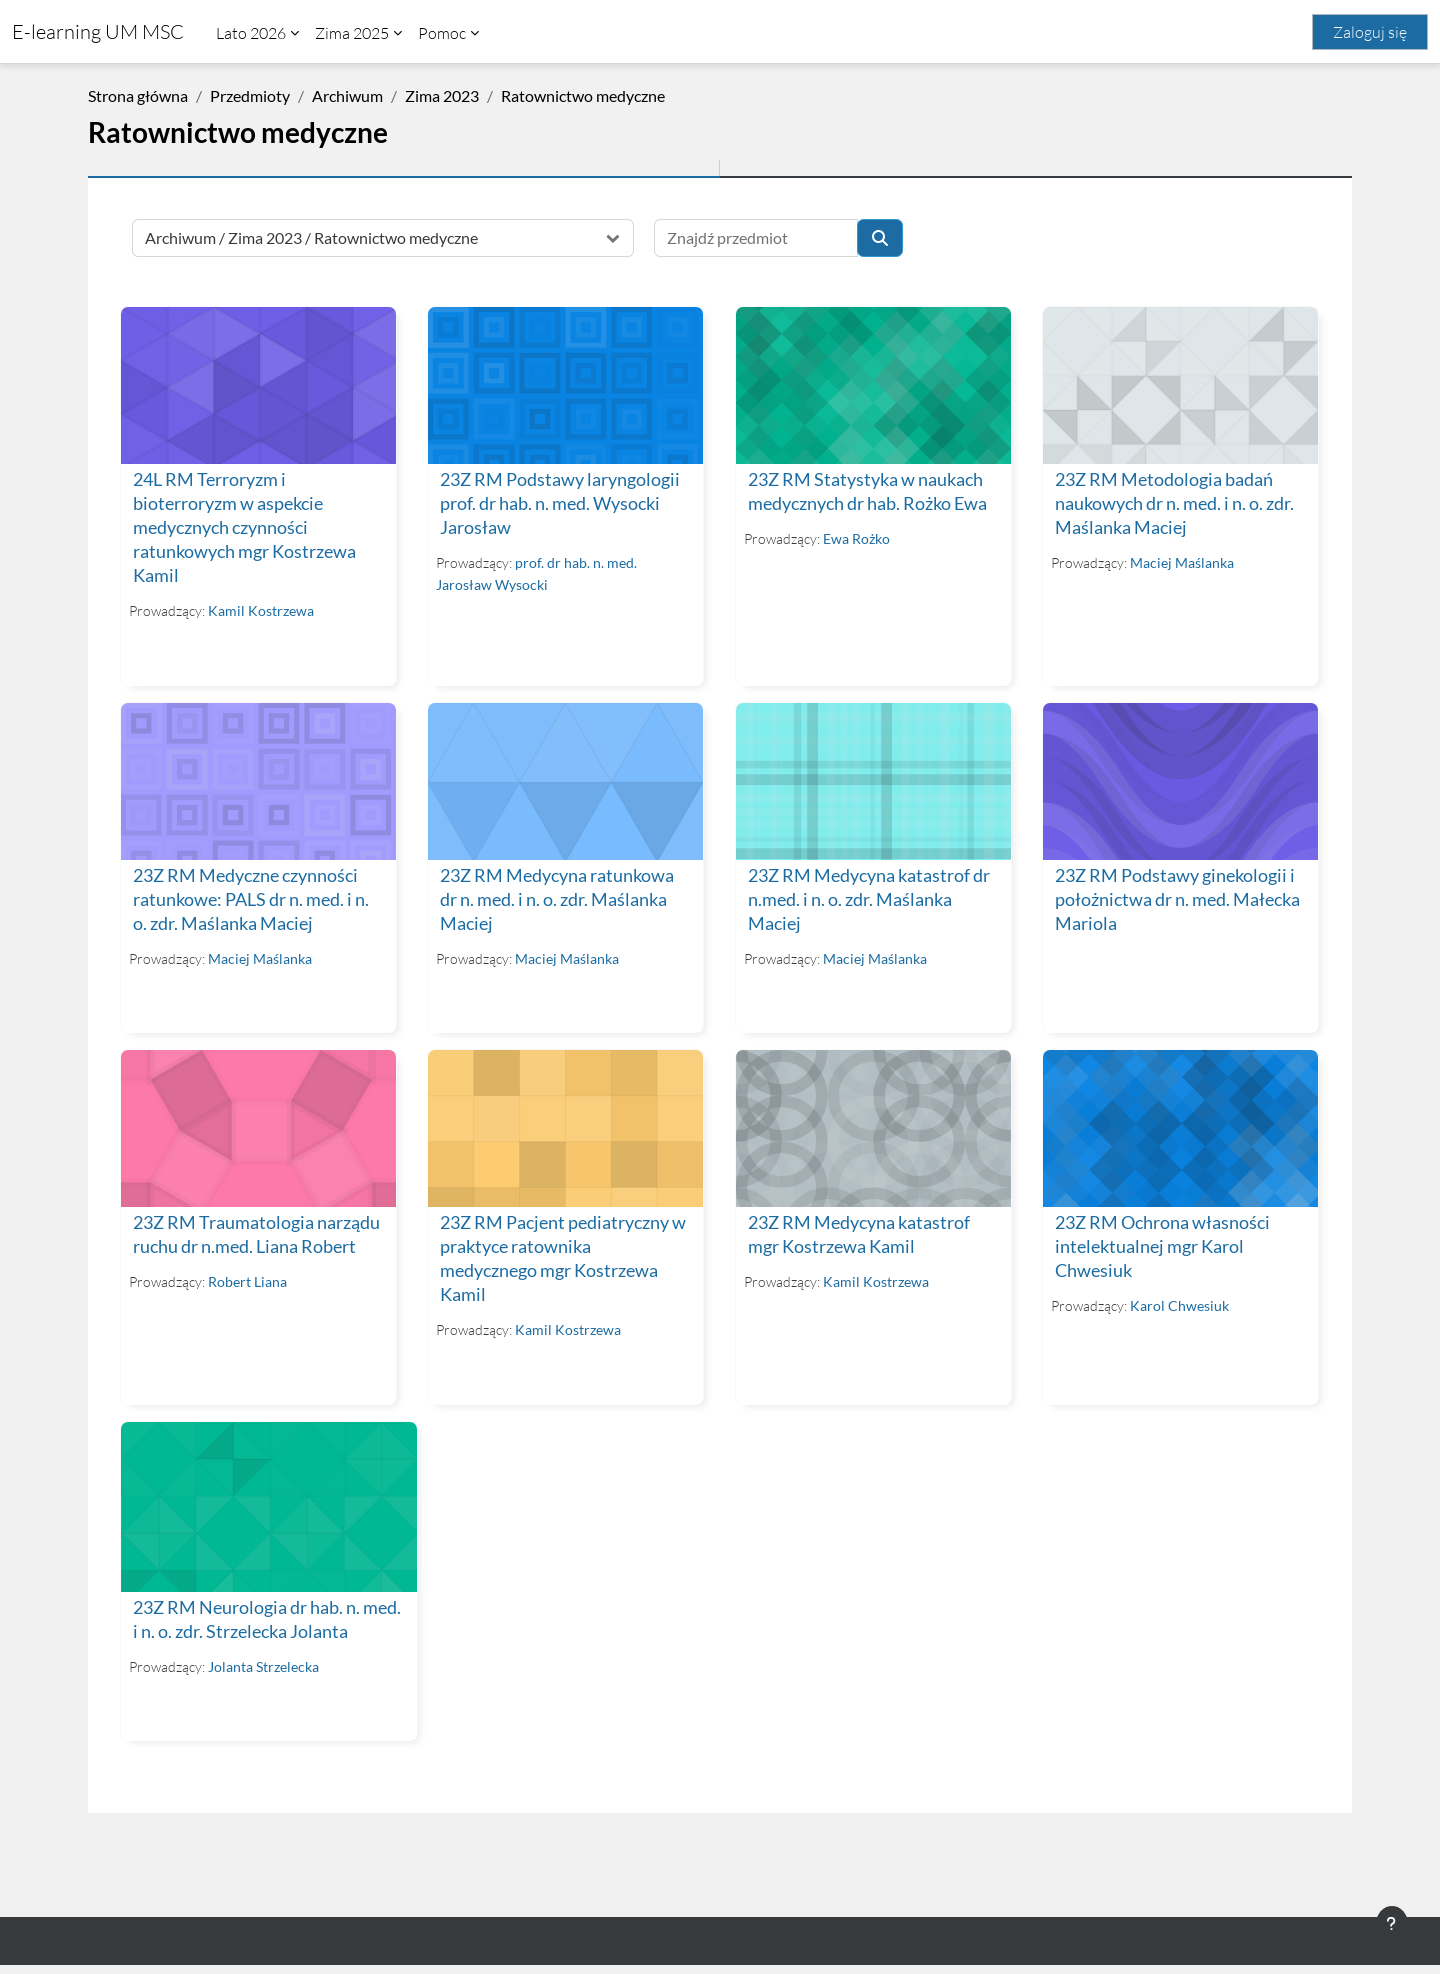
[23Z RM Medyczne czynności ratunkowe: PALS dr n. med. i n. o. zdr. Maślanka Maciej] (258, 780)
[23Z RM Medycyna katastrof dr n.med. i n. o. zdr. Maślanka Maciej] (871, 780)
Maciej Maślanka (1180, 561)
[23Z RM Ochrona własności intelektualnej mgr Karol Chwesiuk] (1178, 1127)
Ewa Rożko (854, 537)
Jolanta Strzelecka (263, 1674)
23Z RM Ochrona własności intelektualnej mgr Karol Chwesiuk (1160, 1244)
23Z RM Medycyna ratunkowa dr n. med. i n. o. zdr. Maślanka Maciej (557, 897)
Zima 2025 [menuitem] (352, 33)
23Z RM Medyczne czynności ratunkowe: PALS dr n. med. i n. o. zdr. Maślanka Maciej (251, 897)
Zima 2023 (442, 95)
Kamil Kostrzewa (261, 609)
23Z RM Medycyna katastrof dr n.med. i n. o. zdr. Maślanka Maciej (867, 897)
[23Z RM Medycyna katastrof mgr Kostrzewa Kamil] (871, 1127)
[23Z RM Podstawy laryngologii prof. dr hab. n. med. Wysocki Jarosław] (565, 385)
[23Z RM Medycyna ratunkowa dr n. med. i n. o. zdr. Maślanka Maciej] (565, 780)
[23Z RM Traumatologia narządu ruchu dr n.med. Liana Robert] (258, 1127)
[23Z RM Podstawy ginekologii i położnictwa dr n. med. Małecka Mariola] (1178, 780)
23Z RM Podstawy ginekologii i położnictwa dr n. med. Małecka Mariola (1175, 897)
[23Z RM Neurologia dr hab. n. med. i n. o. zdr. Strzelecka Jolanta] (258, 1498)
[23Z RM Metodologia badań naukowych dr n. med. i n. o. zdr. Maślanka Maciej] (1178, 385)
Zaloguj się (1370, 32)
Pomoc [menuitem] (442, 33)
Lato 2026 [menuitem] (251, 33)
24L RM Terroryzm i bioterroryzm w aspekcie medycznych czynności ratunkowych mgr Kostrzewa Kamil (244, 526)
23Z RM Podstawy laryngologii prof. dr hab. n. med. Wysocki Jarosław (560, 502)
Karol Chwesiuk (1177, 1303)
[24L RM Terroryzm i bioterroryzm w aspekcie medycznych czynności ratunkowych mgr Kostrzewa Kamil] (258, 385)
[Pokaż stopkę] (1392, 1924)
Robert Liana (247, 1279)
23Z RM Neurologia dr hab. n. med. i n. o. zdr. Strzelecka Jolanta (246, 1615)
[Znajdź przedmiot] (756, 238)
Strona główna (138, 95)
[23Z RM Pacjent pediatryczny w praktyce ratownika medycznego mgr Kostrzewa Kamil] (565, 1127)
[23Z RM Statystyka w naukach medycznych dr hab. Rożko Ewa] (871, 385)
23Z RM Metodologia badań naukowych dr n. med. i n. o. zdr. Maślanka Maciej (1172, 502)
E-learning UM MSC (98, 31)
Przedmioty (250, 95)
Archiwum (347, 95)
